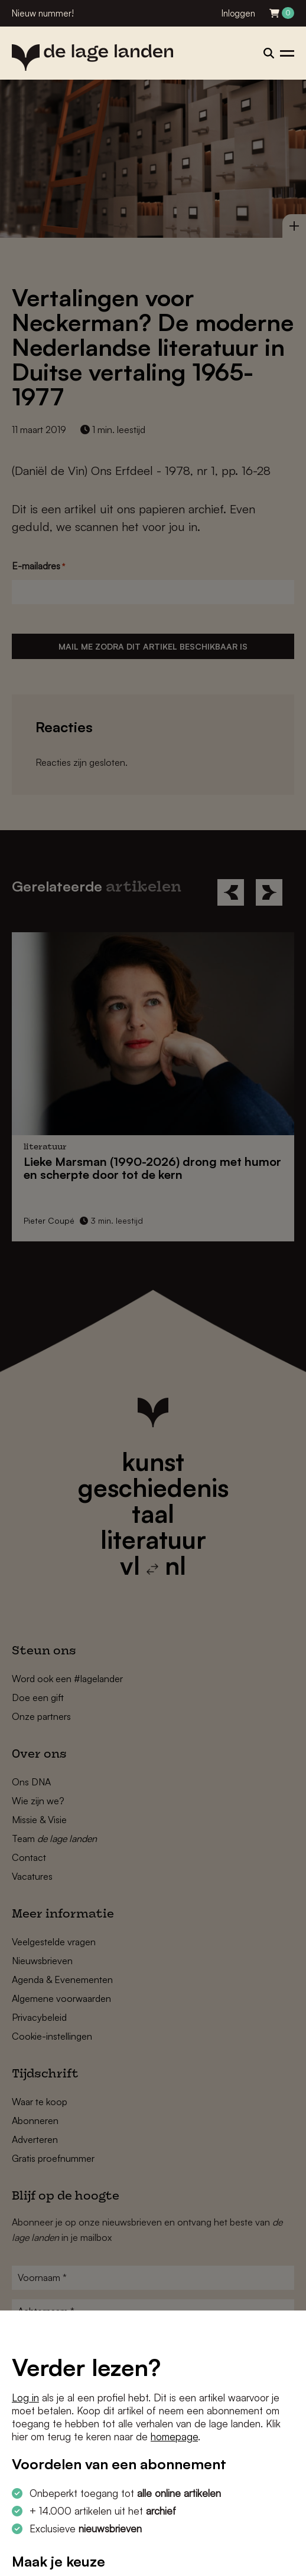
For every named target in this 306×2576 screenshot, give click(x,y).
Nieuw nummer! (43, 13)
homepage (174, 2436)
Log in (25, 2397)
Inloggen (238, 13)
